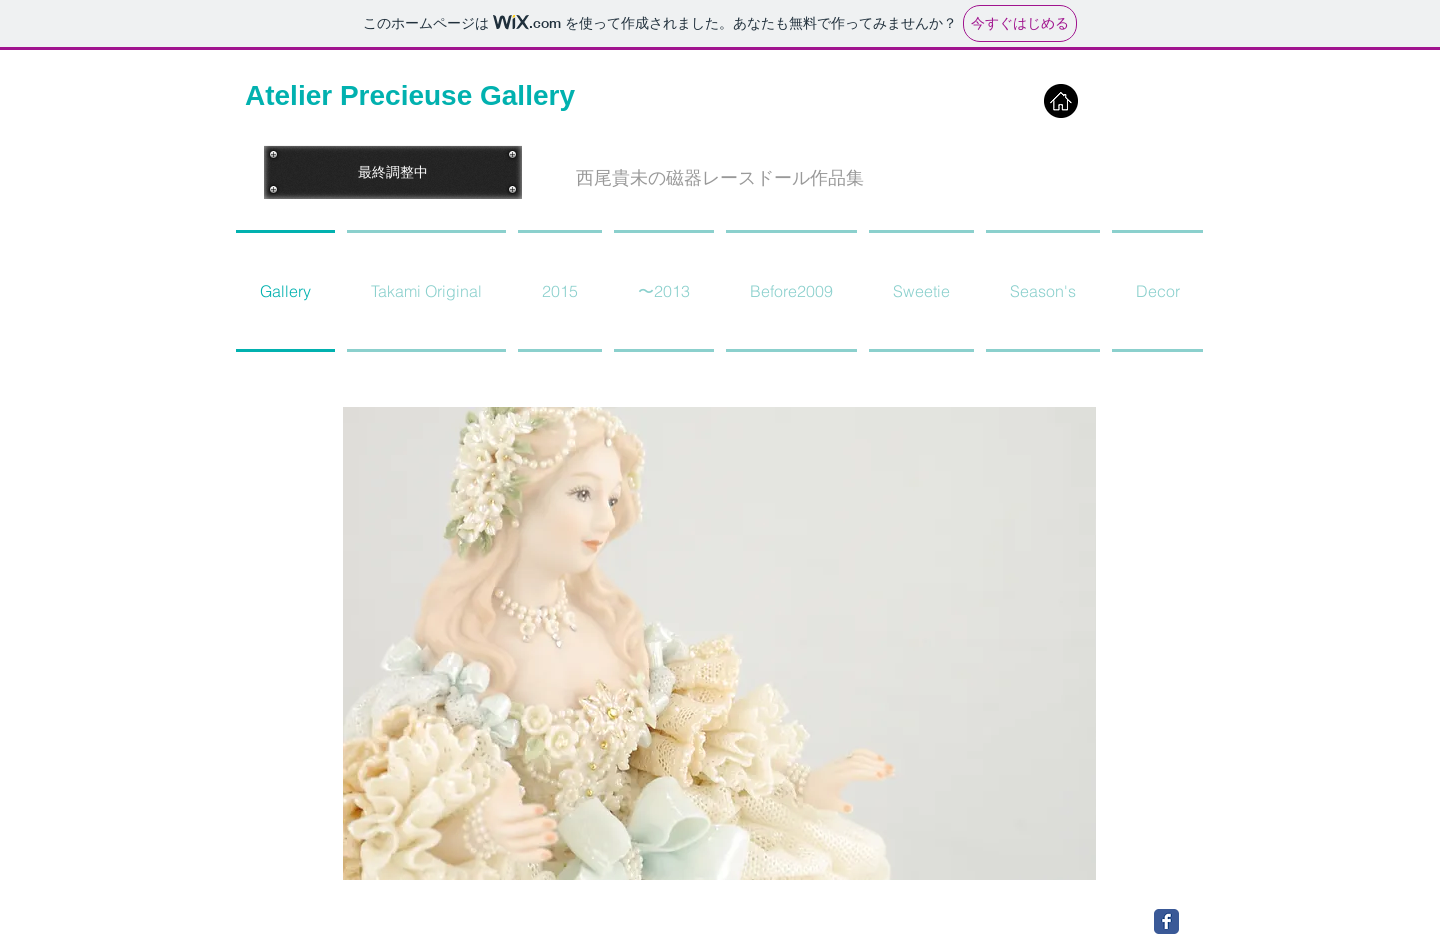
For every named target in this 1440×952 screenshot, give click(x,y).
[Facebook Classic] (1166, 921)
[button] (720, 178)
